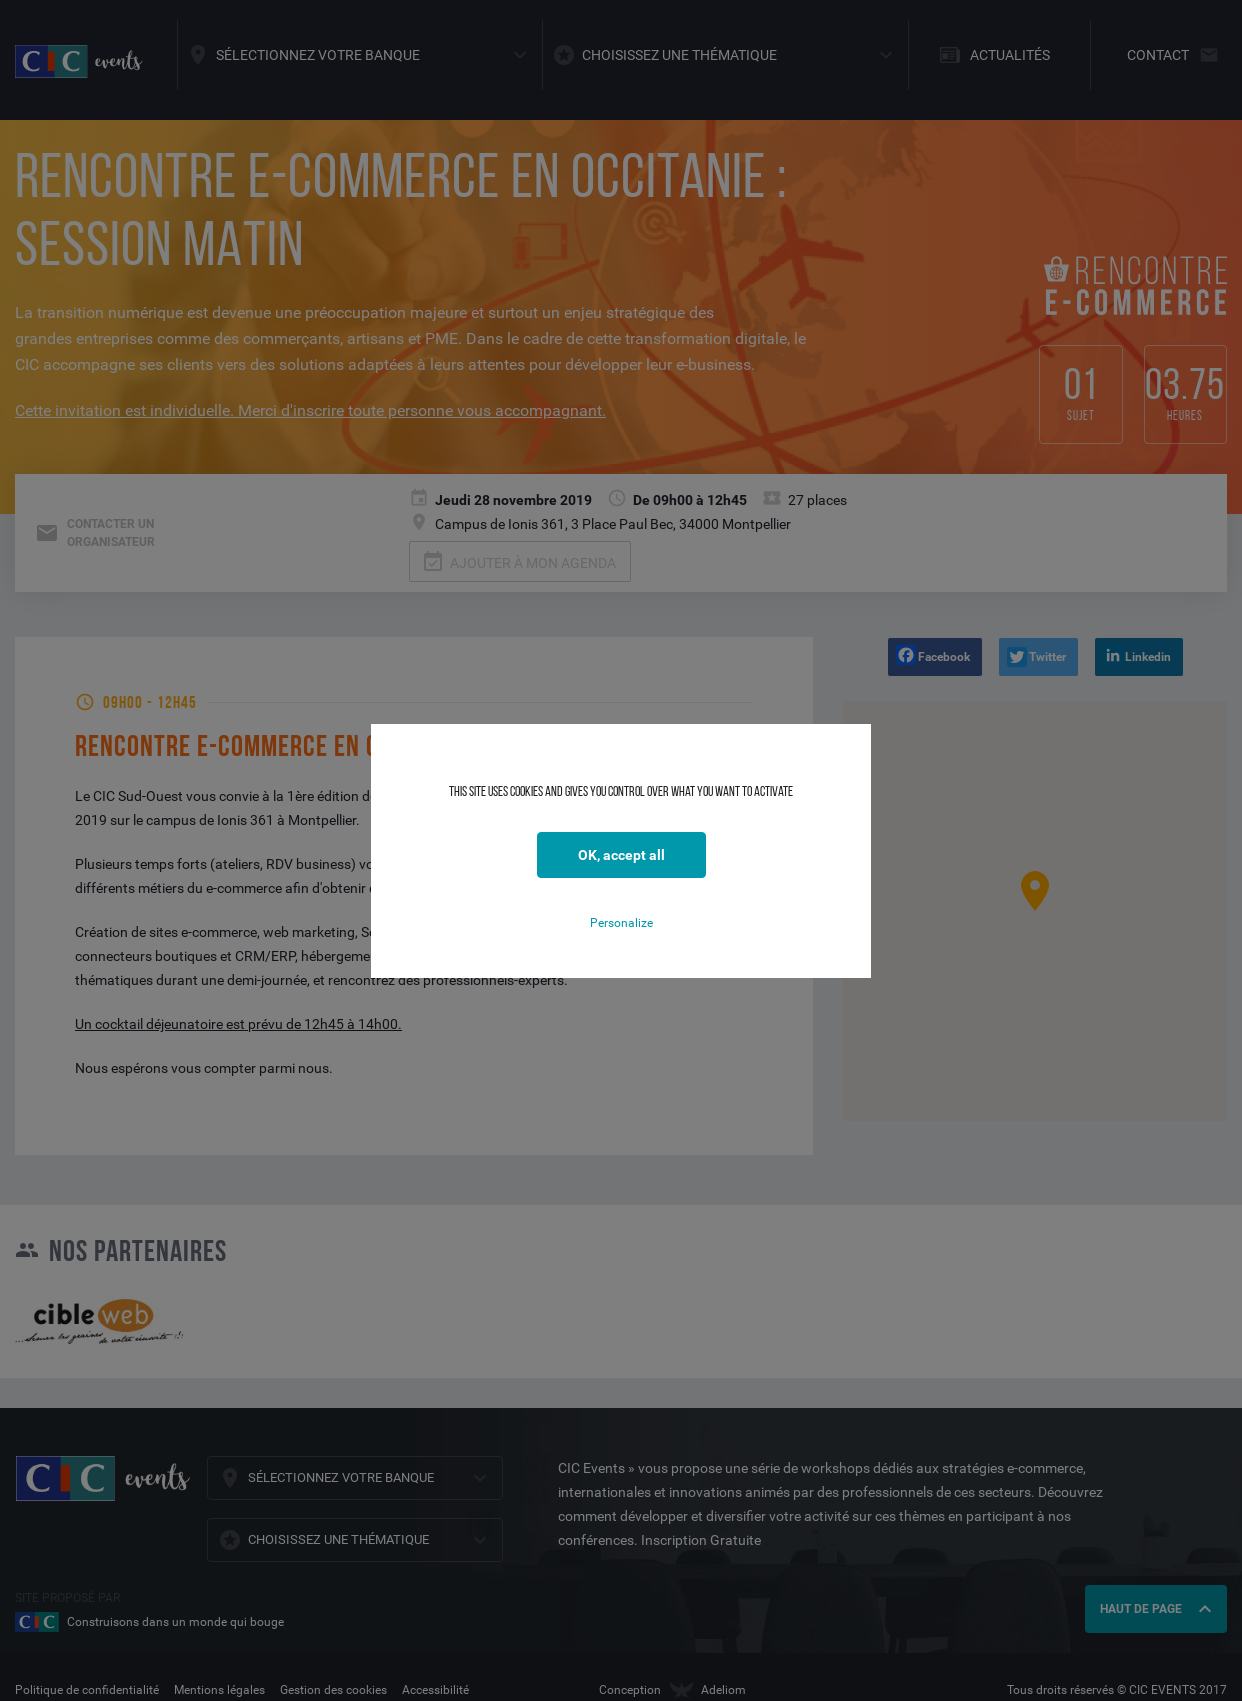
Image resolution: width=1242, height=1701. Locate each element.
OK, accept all (621, 855)
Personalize (621, 923)
